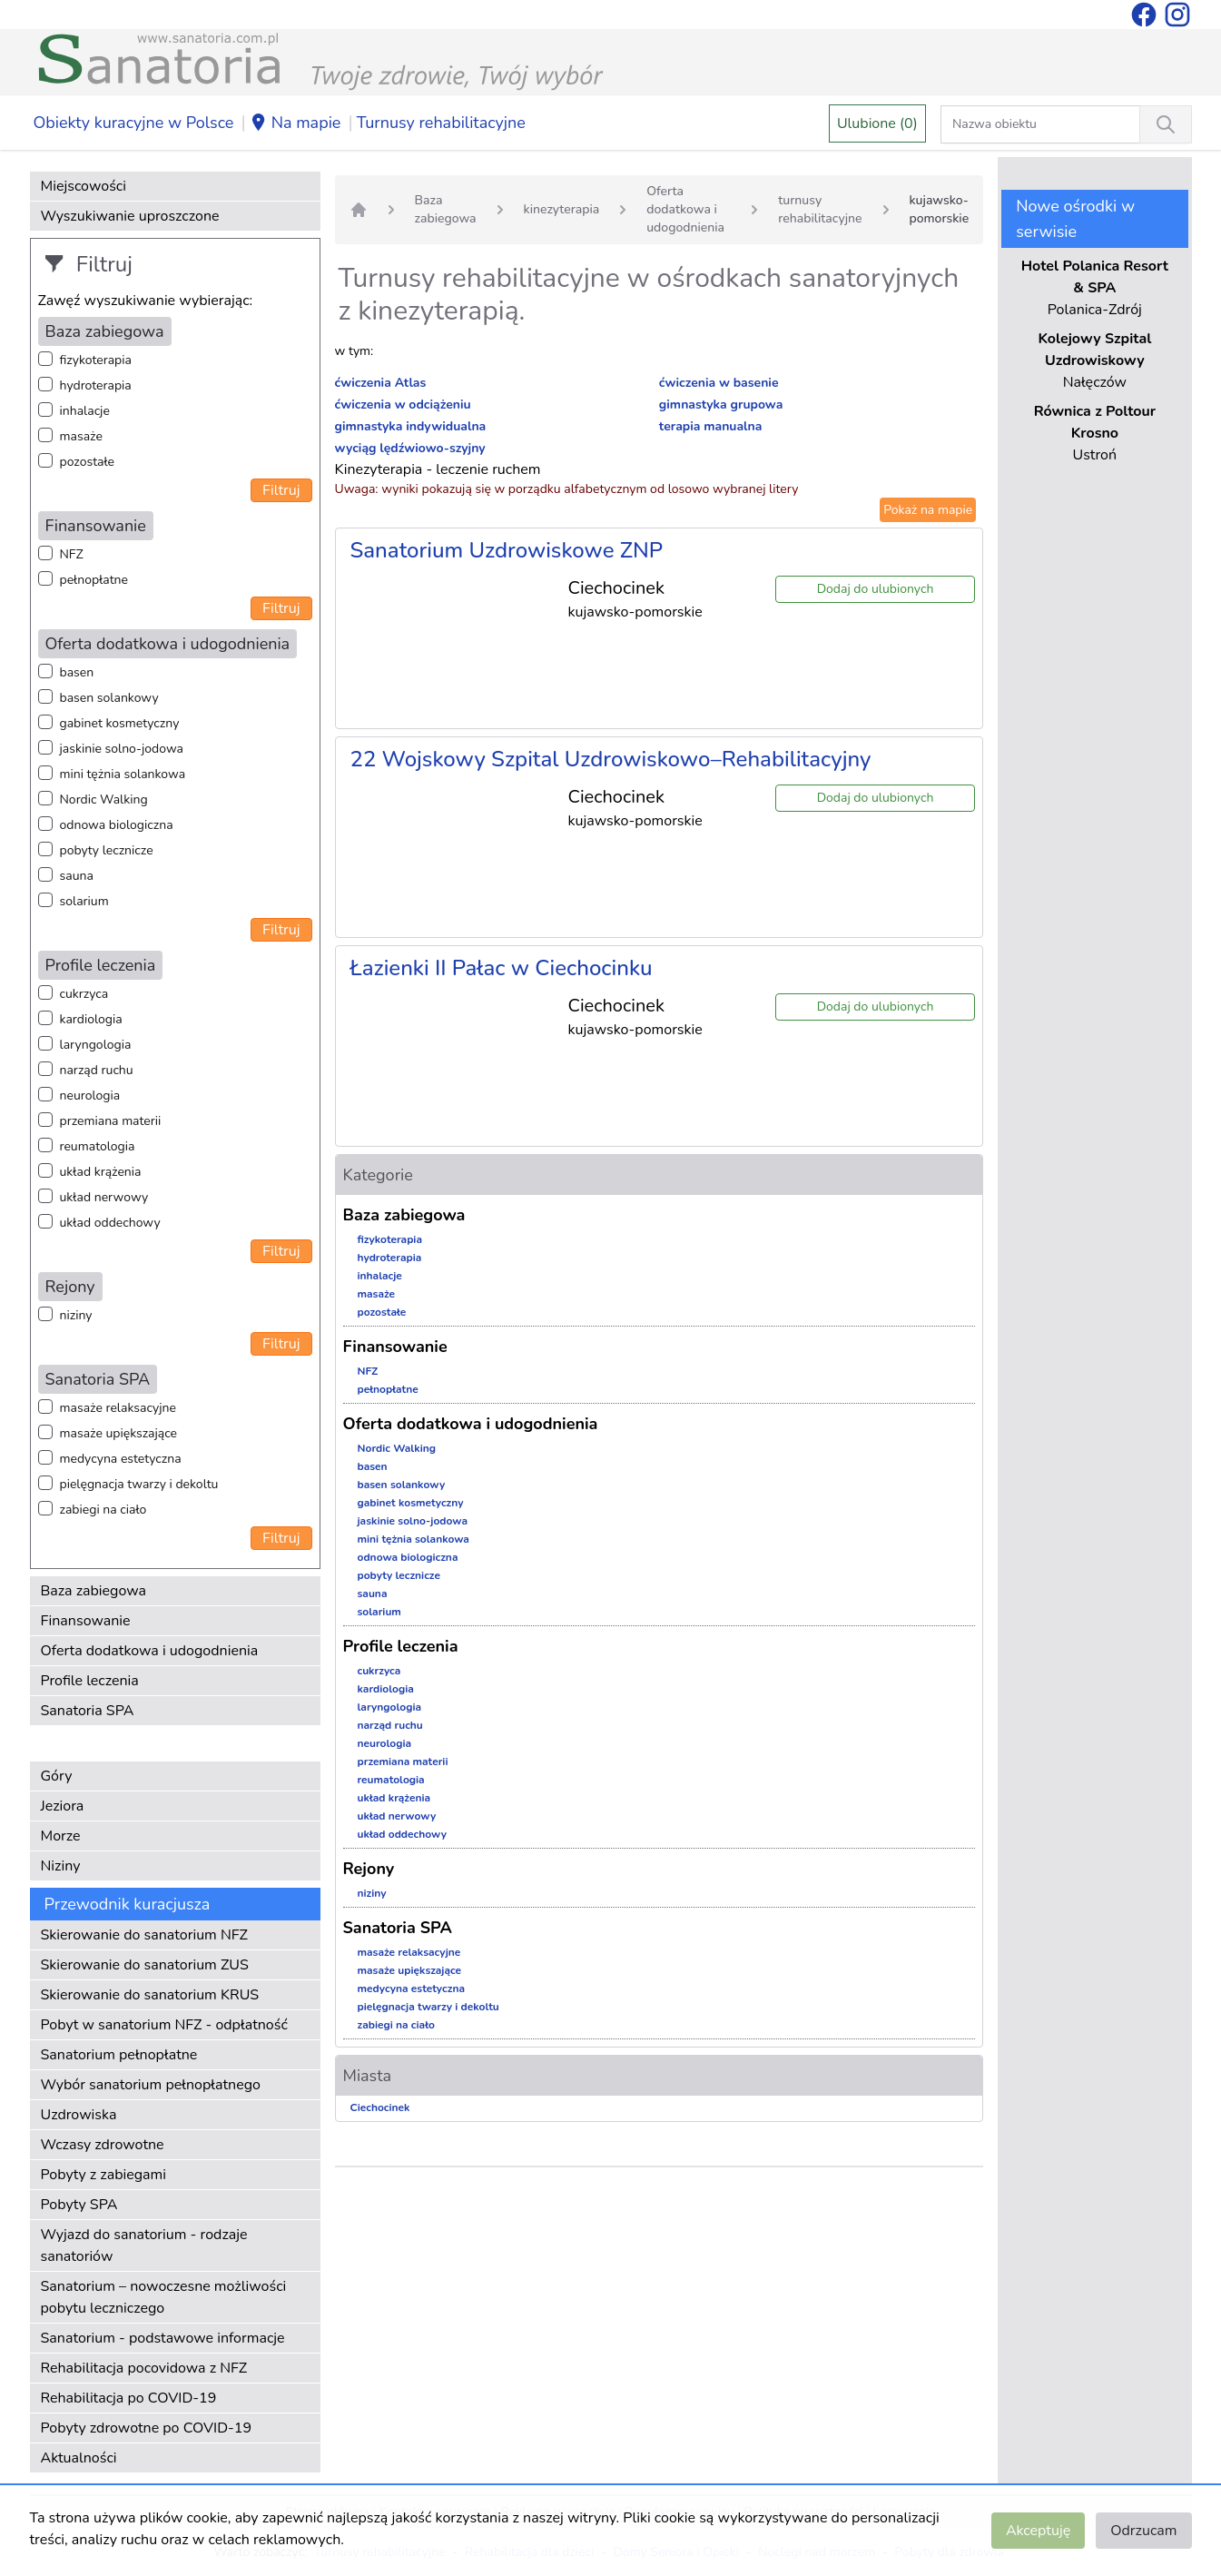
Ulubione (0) (877, 123)
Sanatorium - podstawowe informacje (163, 2338)
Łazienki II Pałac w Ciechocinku (501, 967)
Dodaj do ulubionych (875, 588)
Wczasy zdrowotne (102, 2145)
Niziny (61, 1866)
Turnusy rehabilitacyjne (441, 122)
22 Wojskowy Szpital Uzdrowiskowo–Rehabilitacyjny (610, 759)
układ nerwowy (104, 1197)
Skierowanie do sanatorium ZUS (145, 1965)
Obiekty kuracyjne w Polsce (134, 122)
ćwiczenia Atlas (381, 382)
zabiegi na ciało (103, 1509)
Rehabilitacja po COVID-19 (129, 2398)
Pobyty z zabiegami (103, 2175)
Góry (57, 1776)
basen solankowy (109, 697)
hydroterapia (96, 385)
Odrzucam (1143, 2531)
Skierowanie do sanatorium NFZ (144, 1935)
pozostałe (87, 461)
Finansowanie (86, 1621)
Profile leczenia (90, 1681)
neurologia (90, 1095)
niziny (76, 1315)
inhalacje (85, 410)
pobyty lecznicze (106, 850)
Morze (61, 1836)
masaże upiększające (119, 1433)
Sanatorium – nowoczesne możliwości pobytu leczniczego (164, 2297)
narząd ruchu (96, 1070)
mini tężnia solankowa (123, 774)
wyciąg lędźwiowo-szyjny (410, 448)
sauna (77, 875)
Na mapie (295, 123)
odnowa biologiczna (116, 825)
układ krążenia (101, 1171)
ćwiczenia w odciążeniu (403, 404)
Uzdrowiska (79, 2115)
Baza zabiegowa (94, 1591)
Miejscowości (83, 186)
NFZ (72, 554)
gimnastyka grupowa (721, 404)
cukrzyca (84, 993)
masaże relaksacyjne (118, 1407)
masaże (81, 436)
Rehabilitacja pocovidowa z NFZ (144, 2368)
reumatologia (97, 1146)
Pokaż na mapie (927, 509)
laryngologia (96, 1044)
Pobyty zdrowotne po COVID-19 (146, 2428)
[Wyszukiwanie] (1165, 124)
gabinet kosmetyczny (120, 723)
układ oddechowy (110, 1222)
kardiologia (91, 1019)
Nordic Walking (104, 799)
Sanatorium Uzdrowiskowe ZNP (507, 550)
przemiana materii (111, 1121)
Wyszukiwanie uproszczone (130, 216)
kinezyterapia (562, 209)
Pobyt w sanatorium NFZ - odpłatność (164, 2025)
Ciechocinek (380, 2107)
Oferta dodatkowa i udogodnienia (150, 1651)
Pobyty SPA (79, 2205)
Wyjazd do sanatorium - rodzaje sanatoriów (144, 2245)
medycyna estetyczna (121, 1458)
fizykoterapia (96, 360)
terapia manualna (711, 426)
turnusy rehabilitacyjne (820, 209)
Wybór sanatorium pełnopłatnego (151, 2085)
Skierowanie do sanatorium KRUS (150, 1995)
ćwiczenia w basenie (719, 382)
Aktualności (79, 2458)
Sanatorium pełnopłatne (119, 2055)
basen (77, 672)
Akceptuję (1038, 2531)
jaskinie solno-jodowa (122, 748)
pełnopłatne (94, 579)
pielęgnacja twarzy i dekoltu (139, 1484)
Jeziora (62, 1806)
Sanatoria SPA (87, 1711)
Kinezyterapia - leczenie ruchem (438, 469)
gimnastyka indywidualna (411, 426)
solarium (84, 901)
